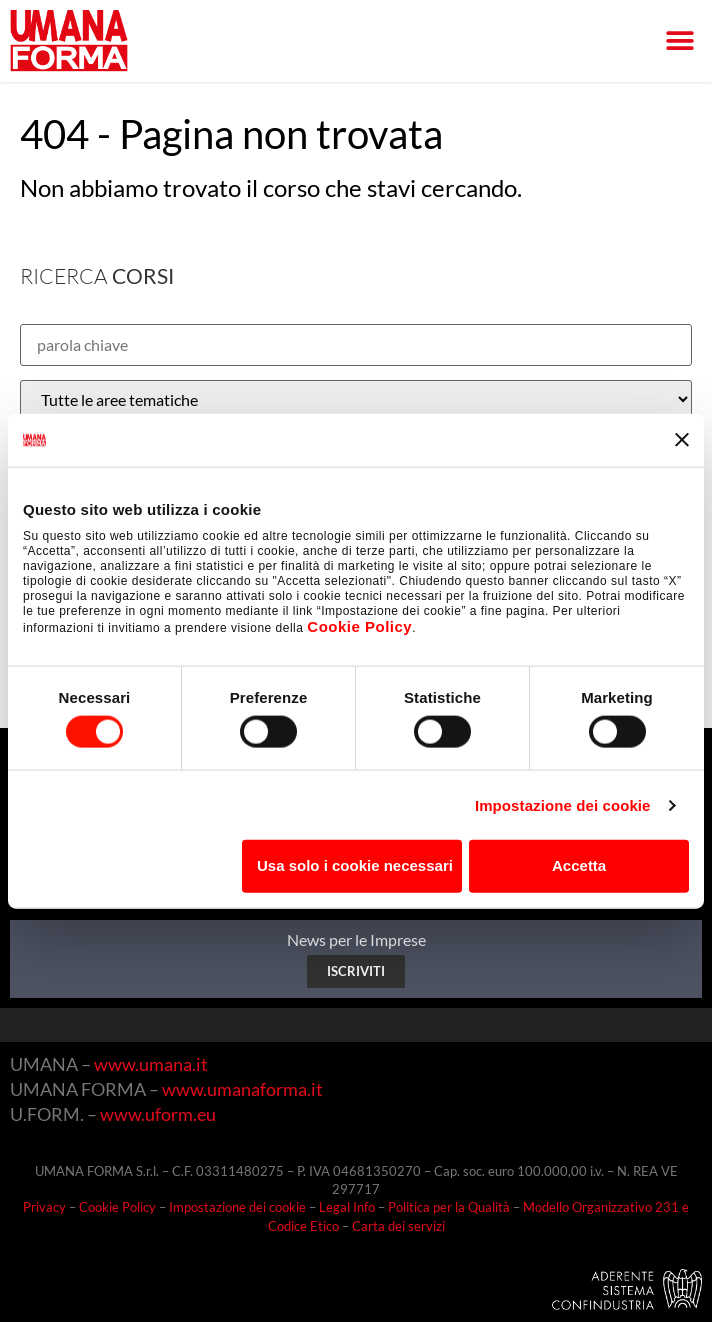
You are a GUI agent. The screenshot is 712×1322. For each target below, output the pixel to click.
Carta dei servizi (398, 1226)
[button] (679, 41)
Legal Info (347, 1207)
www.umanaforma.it (242, 1089)
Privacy (44, 1207)
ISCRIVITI (356, 971)
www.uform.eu (158, 1114)
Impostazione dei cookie (563, 804)
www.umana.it (151, 1064)
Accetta (579, 865)
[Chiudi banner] (682, 440)
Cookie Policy (359, 626)
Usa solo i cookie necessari (355, 865)
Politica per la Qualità (449, 1207)
